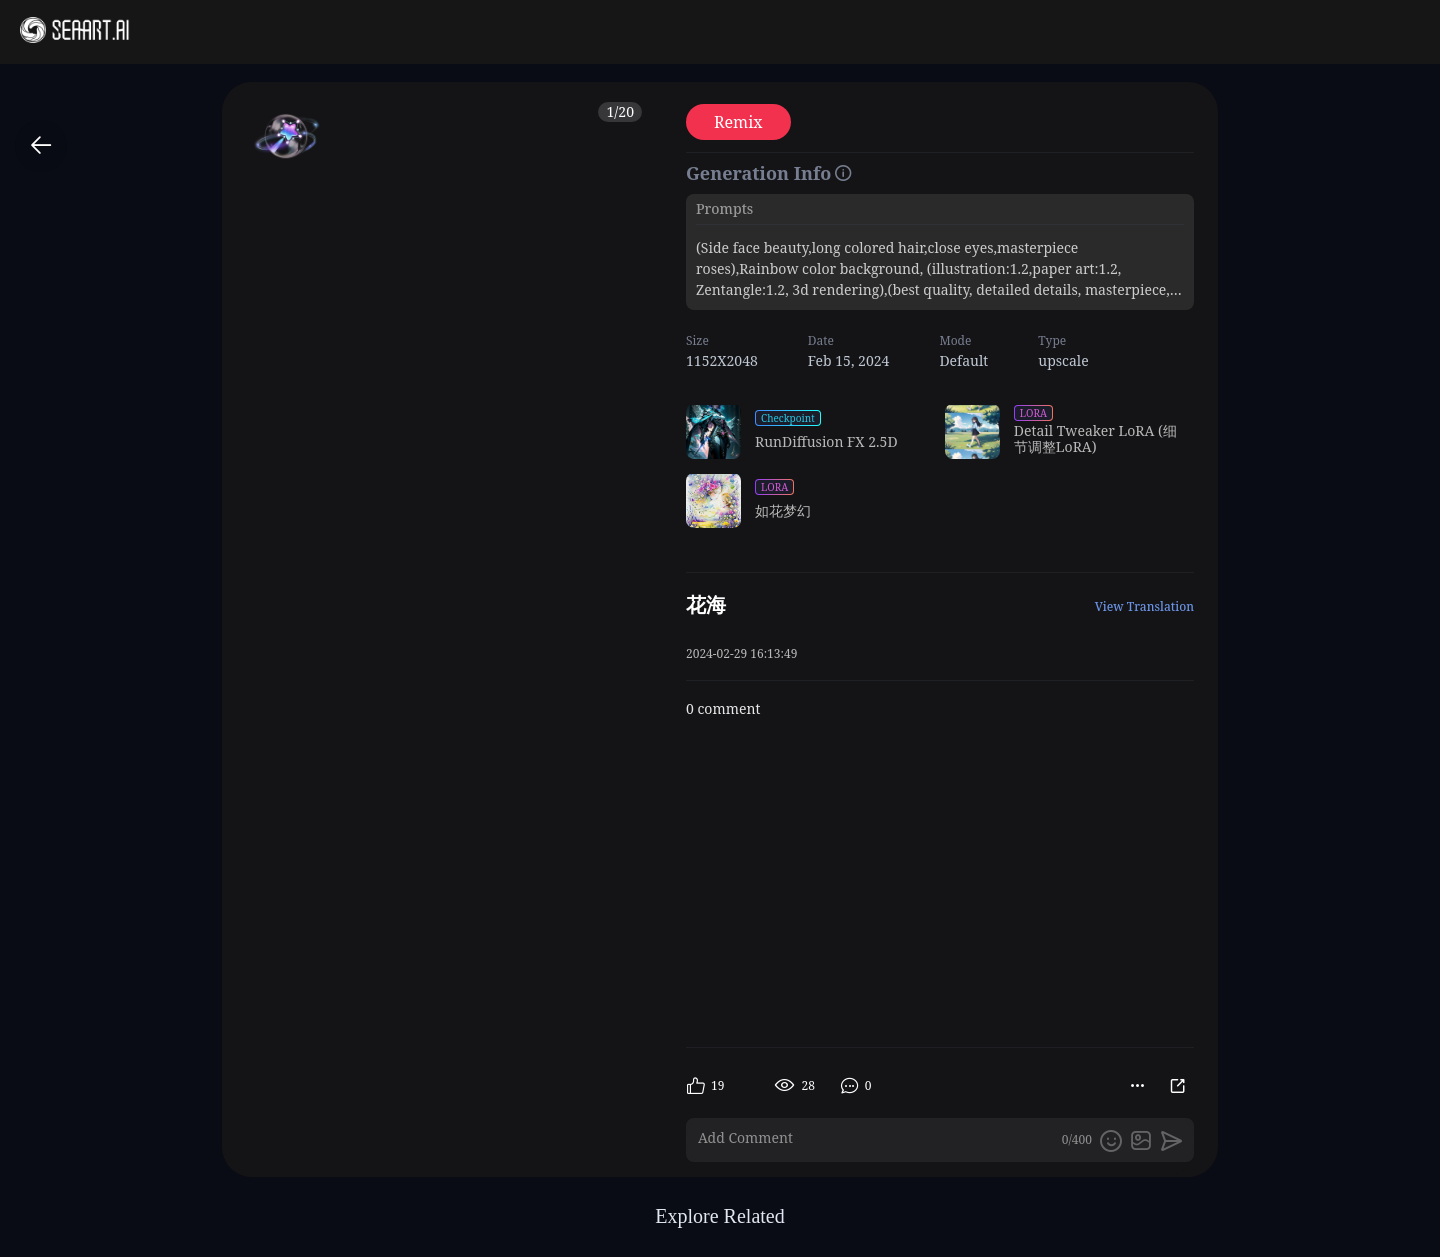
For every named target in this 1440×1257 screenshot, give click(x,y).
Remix (738, 122)
